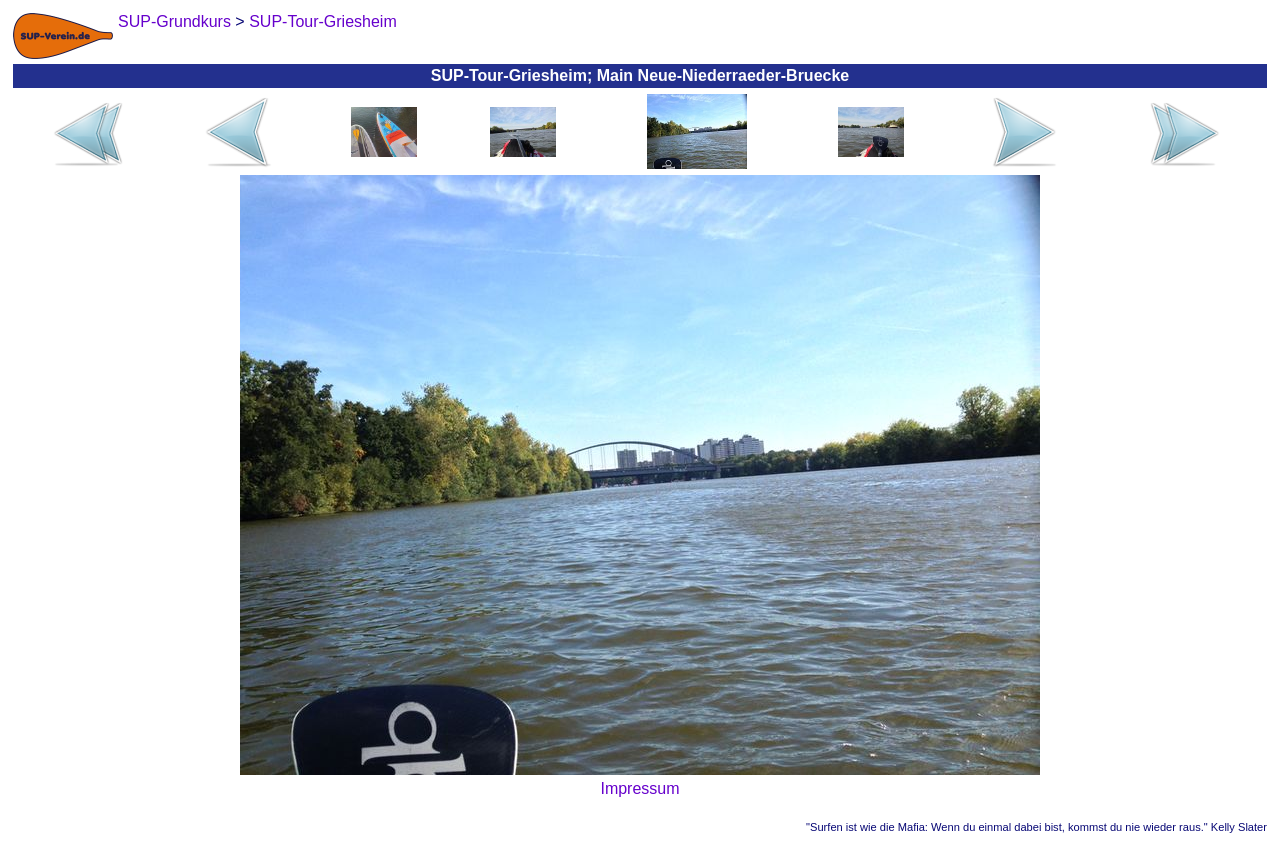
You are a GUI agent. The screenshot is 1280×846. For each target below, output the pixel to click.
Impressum (639, 788)
